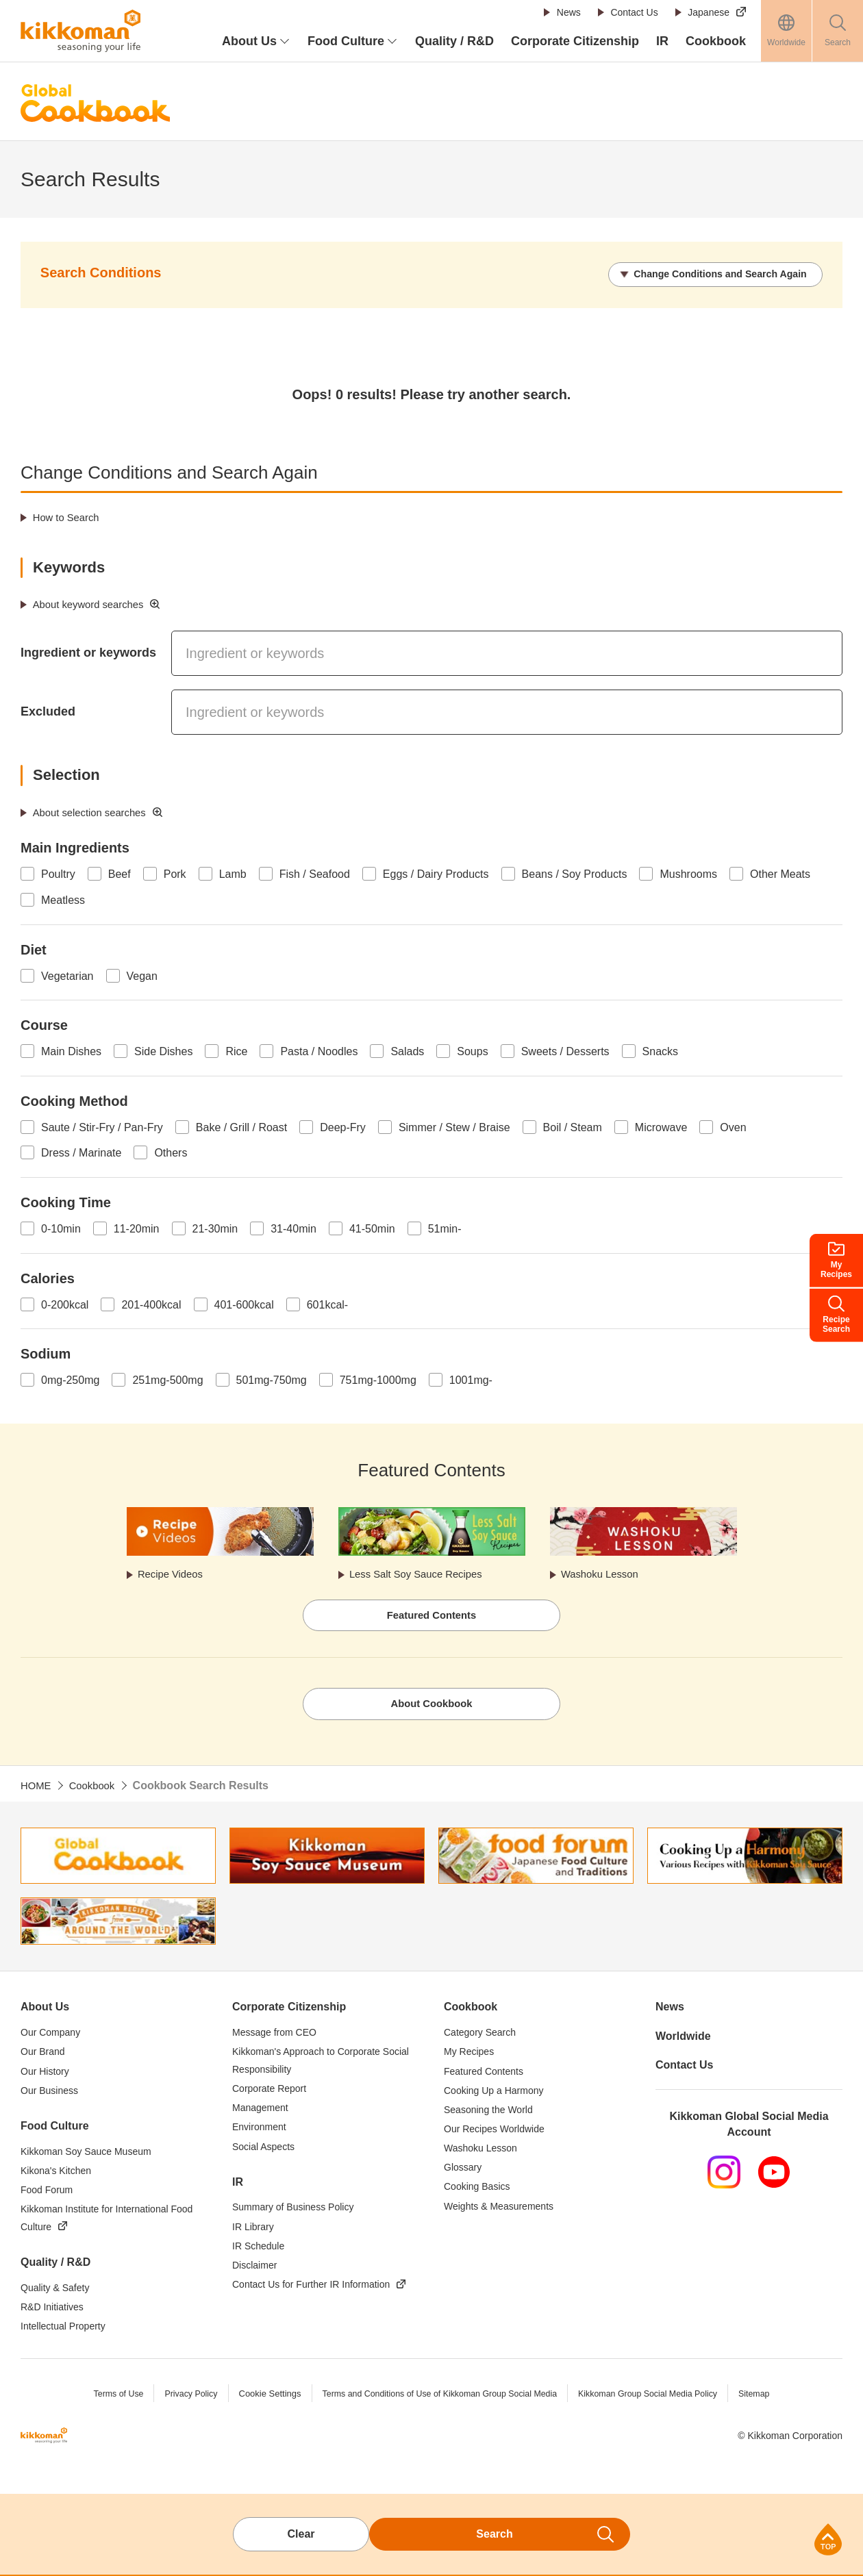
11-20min (137, 1227)
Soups (472, 1050)
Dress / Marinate (81, 1151)
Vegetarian (67, 974)
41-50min (372, 1227)
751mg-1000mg (378, 1379)
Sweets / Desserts (565, 1050)
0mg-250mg (70, 1379)
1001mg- (470, 1379)
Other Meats (780, 873)
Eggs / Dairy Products (436, 873)
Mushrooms (688, 873)
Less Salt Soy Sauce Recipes (423, 1574)
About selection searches (95, 810)
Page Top (828, 2539)
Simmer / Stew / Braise (454, 1125)
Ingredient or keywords (88, 651)
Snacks (660, 1050)
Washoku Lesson (604, 1574)
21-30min (215, 1227)
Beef (119, 873)
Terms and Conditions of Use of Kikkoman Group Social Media (437, 2398)
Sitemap (765, 2398)
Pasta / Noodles (319, 1050)
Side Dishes (163, 1050)
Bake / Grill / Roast (241, 1125)
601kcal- (327, 1303)
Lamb (233, 873)
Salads (407, 1050)
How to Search (69, 516)
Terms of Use (107, 2398)
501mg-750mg (271, 1379)
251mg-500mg (167, 1379)
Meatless (63, 899)
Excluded (48, 710)
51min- (445, 1227)
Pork (175, 873)
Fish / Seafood (314, 873)
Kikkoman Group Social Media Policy (655, 2398)
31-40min (293, 1227)
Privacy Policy (182, 2398)
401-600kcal (244, 1303)
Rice (236, 1050)
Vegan (142, 974)
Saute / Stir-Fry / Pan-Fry (102, 1125)
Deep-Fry (343, 1125)
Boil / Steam (572, 1125)
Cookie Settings (262, 2398)
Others (170, 1151)
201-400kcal (151, 1303)
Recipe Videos (174, 1574)
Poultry (58, 873)
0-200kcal (64, 1303)
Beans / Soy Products (574, 873)
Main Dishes (71, 1050)
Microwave (661, 1125)
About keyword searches (93, 603)
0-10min (61, 1227)
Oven (733, 1125)
